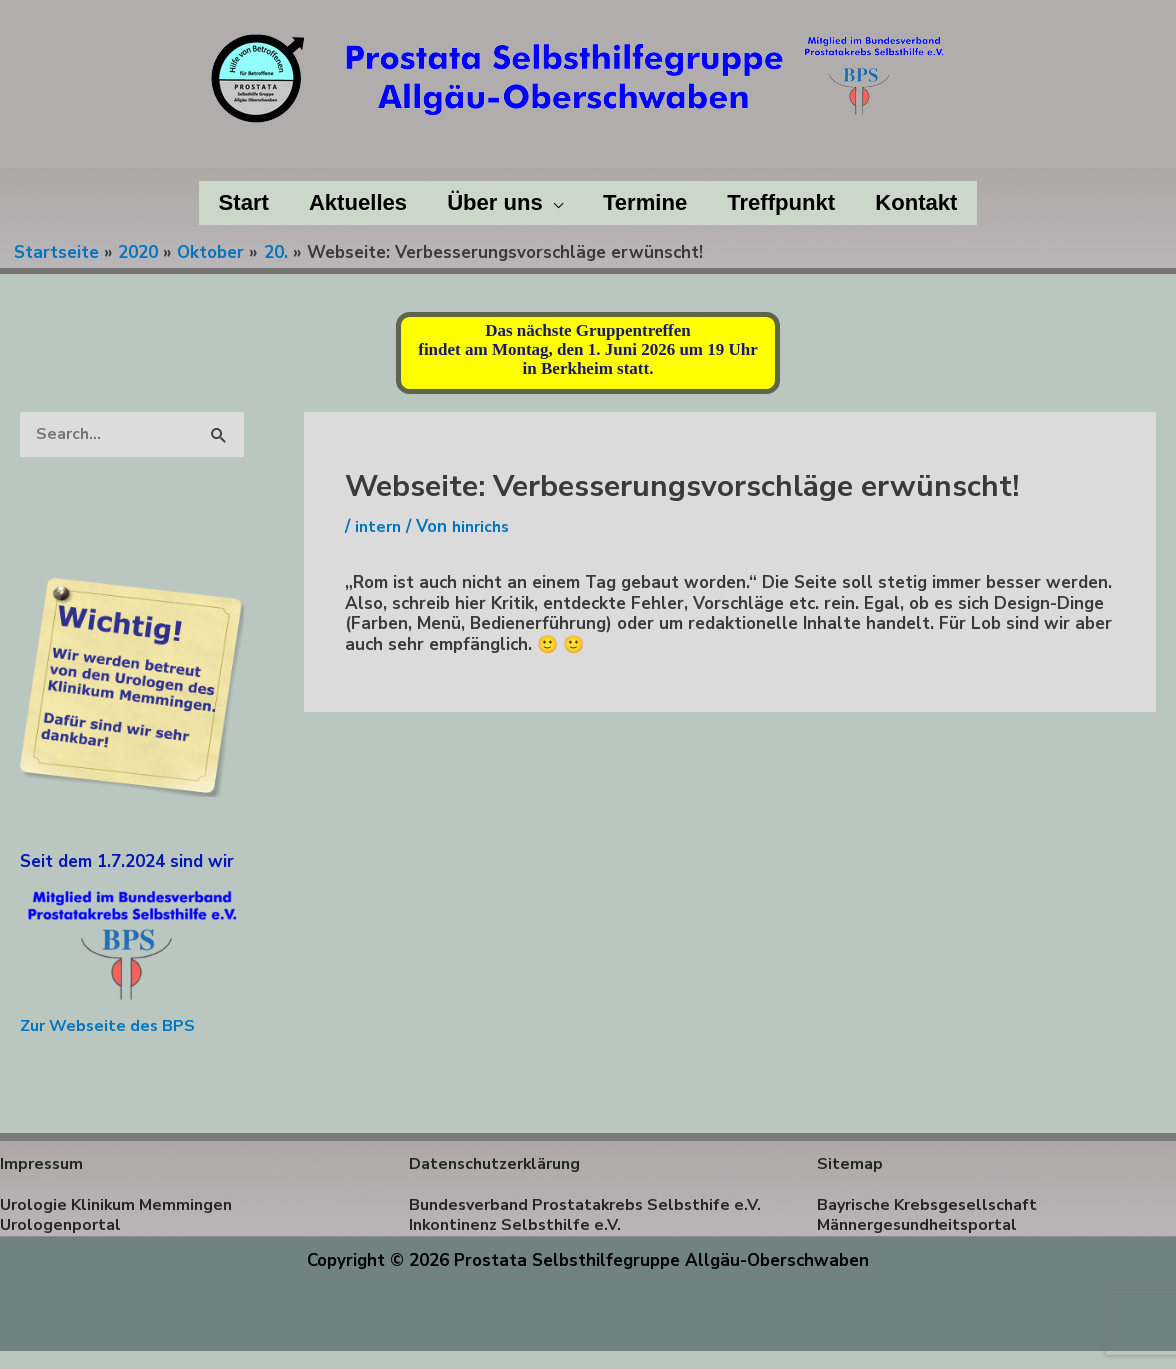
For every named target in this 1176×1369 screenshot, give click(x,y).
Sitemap (850, 1164)
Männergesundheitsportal (923, 1226)
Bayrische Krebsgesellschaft (933, 1205)
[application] (551, 203)
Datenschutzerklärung (500, 1164)
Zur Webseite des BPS (112, 1026)
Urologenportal (63, 1226)
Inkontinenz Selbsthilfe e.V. (520, 1246)
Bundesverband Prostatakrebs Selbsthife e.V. (578, 1216)
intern (379, 526)
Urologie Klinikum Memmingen (121, 1205)
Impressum (43, 1164)
